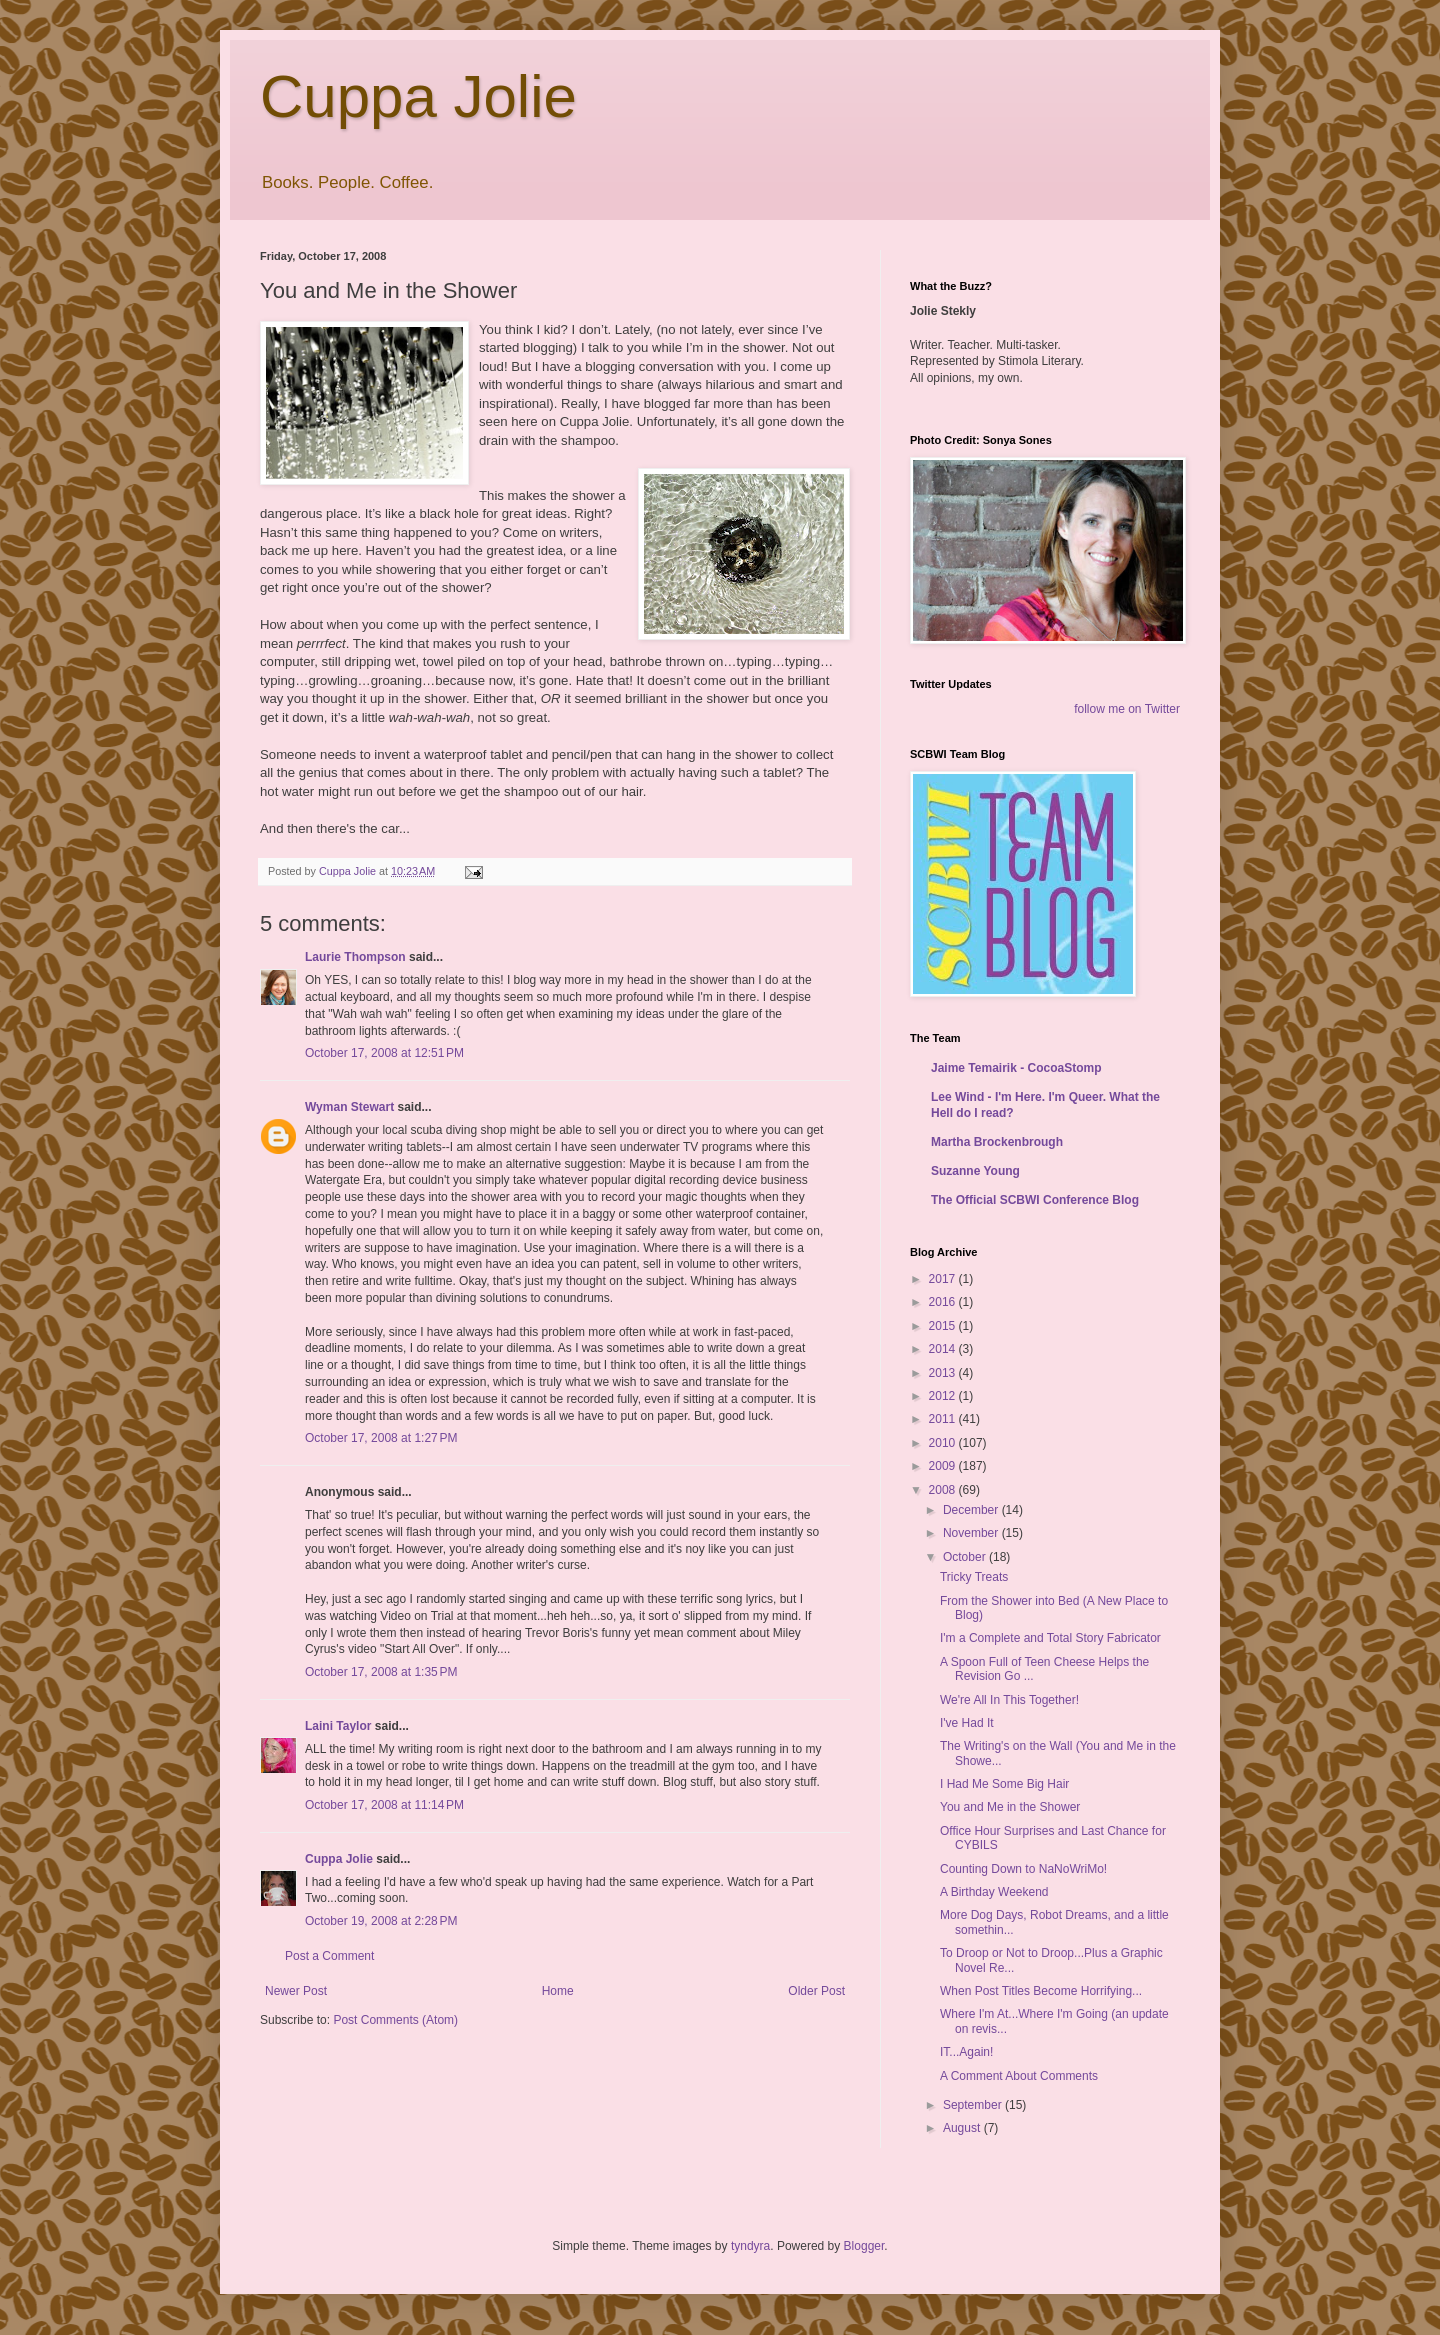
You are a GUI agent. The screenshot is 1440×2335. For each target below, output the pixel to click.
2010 (944, 1443)
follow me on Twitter (1127, 709)
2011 (944, 1419)
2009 (944, 1466)
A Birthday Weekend (994, 1892)
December (972, 1510)
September (974, 2105)
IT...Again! (966, 2052)
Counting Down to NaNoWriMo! (1023, 1869)
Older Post (816, 1991)
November (972, 1533)
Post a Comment (329, 1956)
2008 (944, 1490)
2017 (944, 1279)
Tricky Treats (974, 1577)
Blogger (864, 2246)
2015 (944, 1326)
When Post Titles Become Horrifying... (1041, 1991)
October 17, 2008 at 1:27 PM (381, 1438)
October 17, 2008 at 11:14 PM (384, 1805)
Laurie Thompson (355, 957)
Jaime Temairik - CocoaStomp (1016, 1068)
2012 (944, 1396)
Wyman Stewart (349, 1107)
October (966, 1557)
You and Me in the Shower (1010, 1807)
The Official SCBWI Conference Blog (1035, 1200)
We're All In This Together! (1009, 1700)
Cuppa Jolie (418, 96)
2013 (944, 1373)
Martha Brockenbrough (997, 1142)
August (963, 2128)
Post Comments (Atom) (395, 2020)
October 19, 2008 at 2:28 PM (381, 1921)
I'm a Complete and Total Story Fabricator (1050, 1638)
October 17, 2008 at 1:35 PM (381, 1672)
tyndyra (750, 2246)
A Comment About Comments (1019, 2076)
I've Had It (967, 1723)
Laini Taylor (338, 1726)
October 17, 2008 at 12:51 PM (384, 1053)
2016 (944, 1302)
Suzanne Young (975, 1171)
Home (558, 1991)
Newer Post (296, 1991)
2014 (944, 1349)
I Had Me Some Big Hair (1004, 1784)
